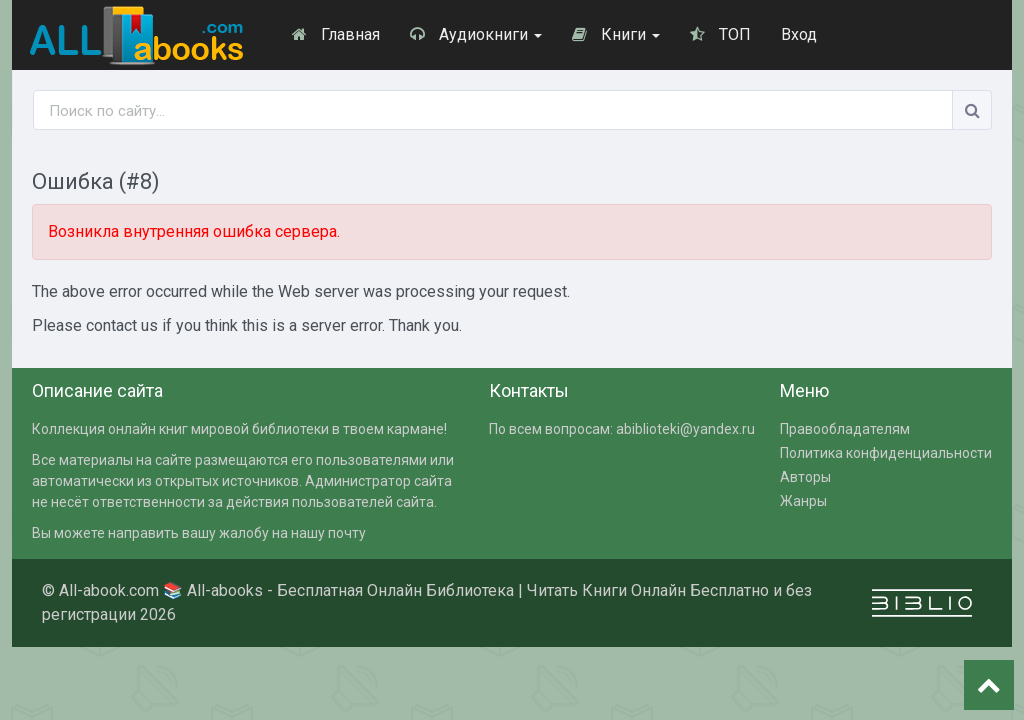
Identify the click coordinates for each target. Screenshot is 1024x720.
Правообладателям (845, 429)
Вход (799, 34)
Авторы (805, 477)
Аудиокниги (476, 34)
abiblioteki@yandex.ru (685, 429)
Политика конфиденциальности (886, 453)
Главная (336, 34)
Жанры (803, 501)
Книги (616, 34)
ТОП (720, 34)
